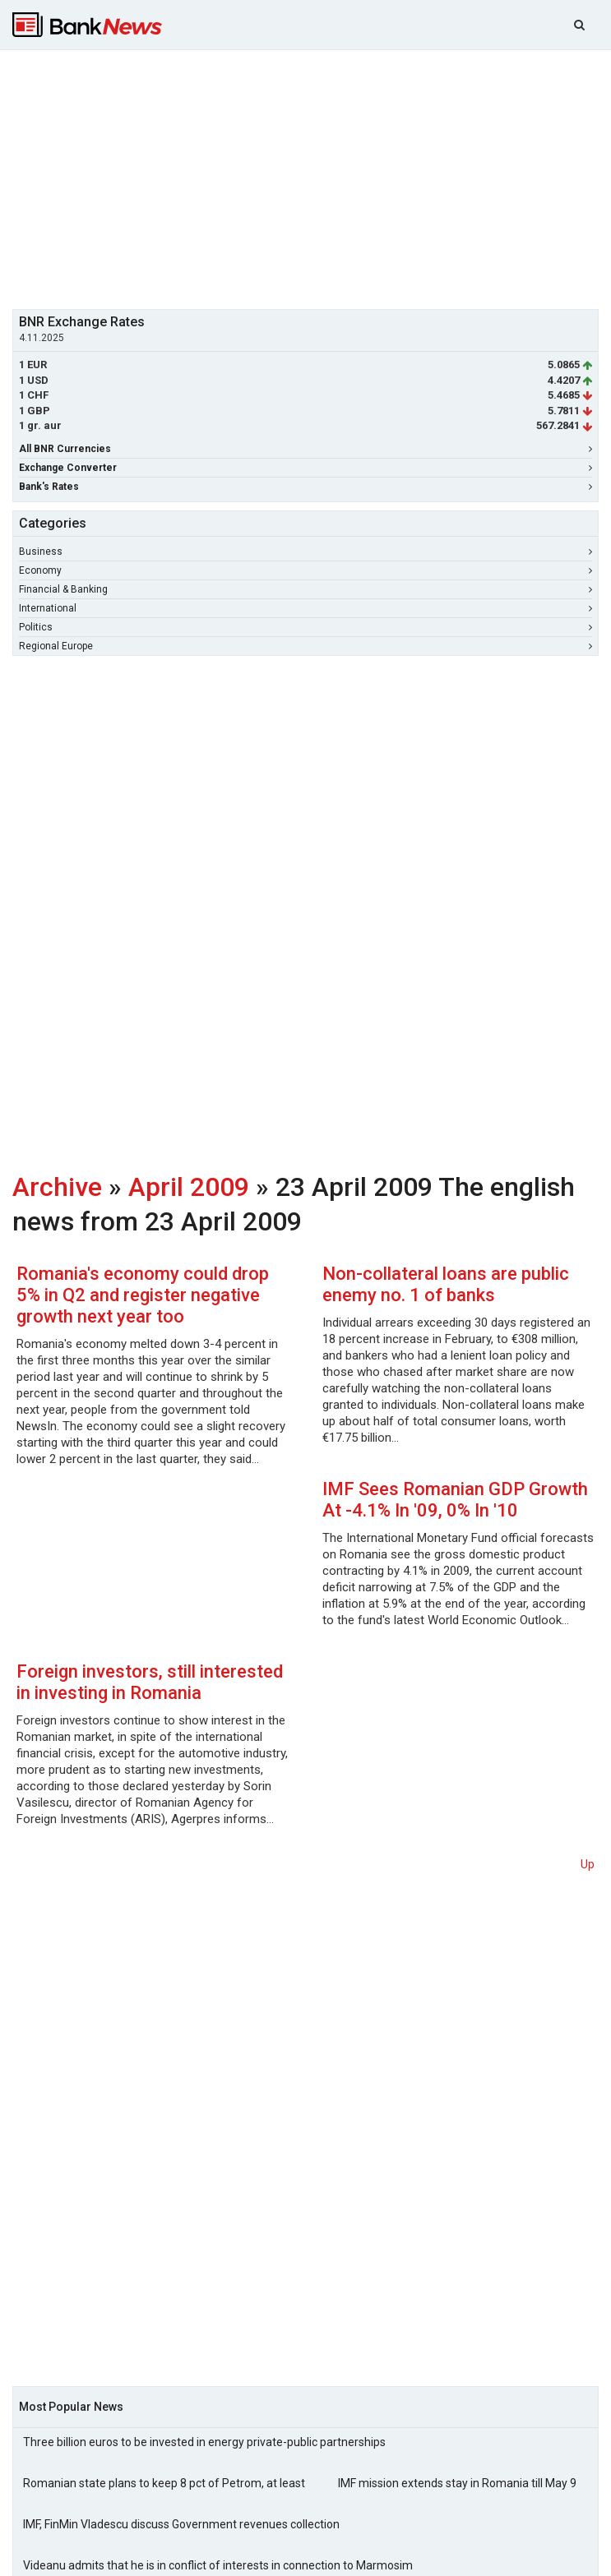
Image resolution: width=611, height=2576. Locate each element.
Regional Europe (305, 646)
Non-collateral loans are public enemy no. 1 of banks (445, 1284)
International (305, 608)
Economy (305, 570)
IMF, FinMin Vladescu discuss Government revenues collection (181, 2524)
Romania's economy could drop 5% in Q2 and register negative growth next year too (142, 1295)
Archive (57, 1187)
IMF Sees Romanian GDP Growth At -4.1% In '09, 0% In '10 (455, 1500)
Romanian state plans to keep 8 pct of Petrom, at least (164, 2483)
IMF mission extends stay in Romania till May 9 (457, 2483)
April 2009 (188, 1187)
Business (305, 551)
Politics (305, 627)
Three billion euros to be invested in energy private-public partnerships (204, 2442)
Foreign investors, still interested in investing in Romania (149, 1682)
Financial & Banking (305, 589)
